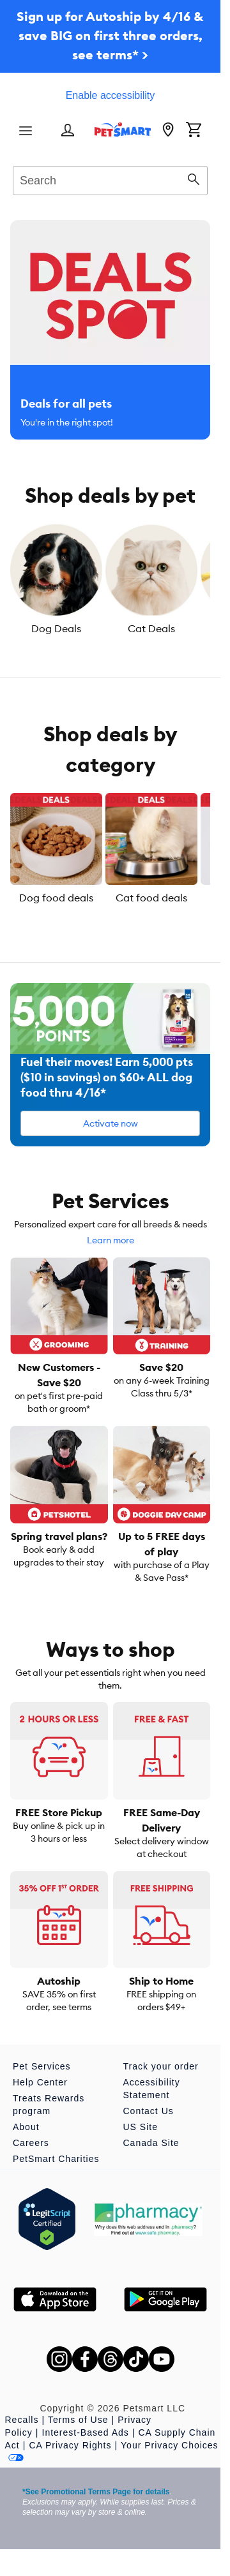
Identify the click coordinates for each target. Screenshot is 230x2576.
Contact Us (148, 2111)
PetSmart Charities (56, 2159)
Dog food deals (56, 897)
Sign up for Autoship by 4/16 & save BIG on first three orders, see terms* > (110, 35)
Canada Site (151, 2143)
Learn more (110, 1240)
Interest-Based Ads (85, 2432)
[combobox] (110, 178)
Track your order (161, 2066)
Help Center (40, 2082)
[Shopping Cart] (193, 131)
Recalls (22, 2420)
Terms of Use (78, 2420)
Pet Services (42, 2066)
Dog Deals (56, 628)
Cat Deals (151, 628)
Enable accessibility (110, 95)
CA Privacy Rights (70, 2445)
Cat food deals (151, 897)
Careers (31, 2143)
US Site (140, 2127)
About (26, 2127)
